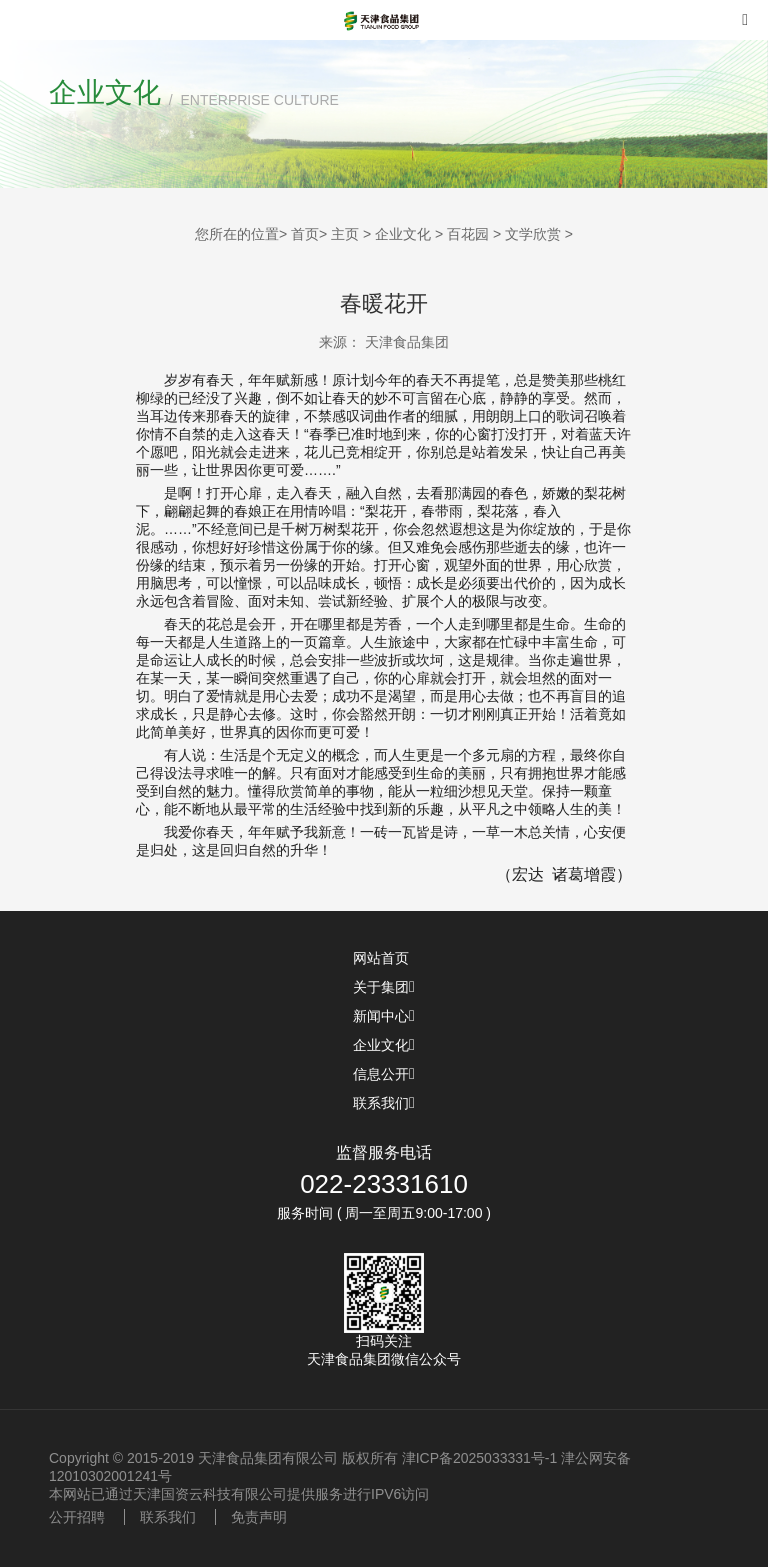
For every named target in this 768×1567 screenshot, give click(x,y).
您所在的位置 (237, 234)
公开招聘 (77, 1517)
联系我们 (384, 1103)
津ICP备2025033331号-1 (480, 1458)
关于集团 (384, 987)
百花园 (468, 234)
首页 (305, 234)
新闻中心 (384, 1016)
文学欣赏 (533, 234)
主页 (345, 234)
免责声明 (259, 1517)
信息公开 (384, 1074)
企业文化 (403, 234)
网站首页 (384, 958)
